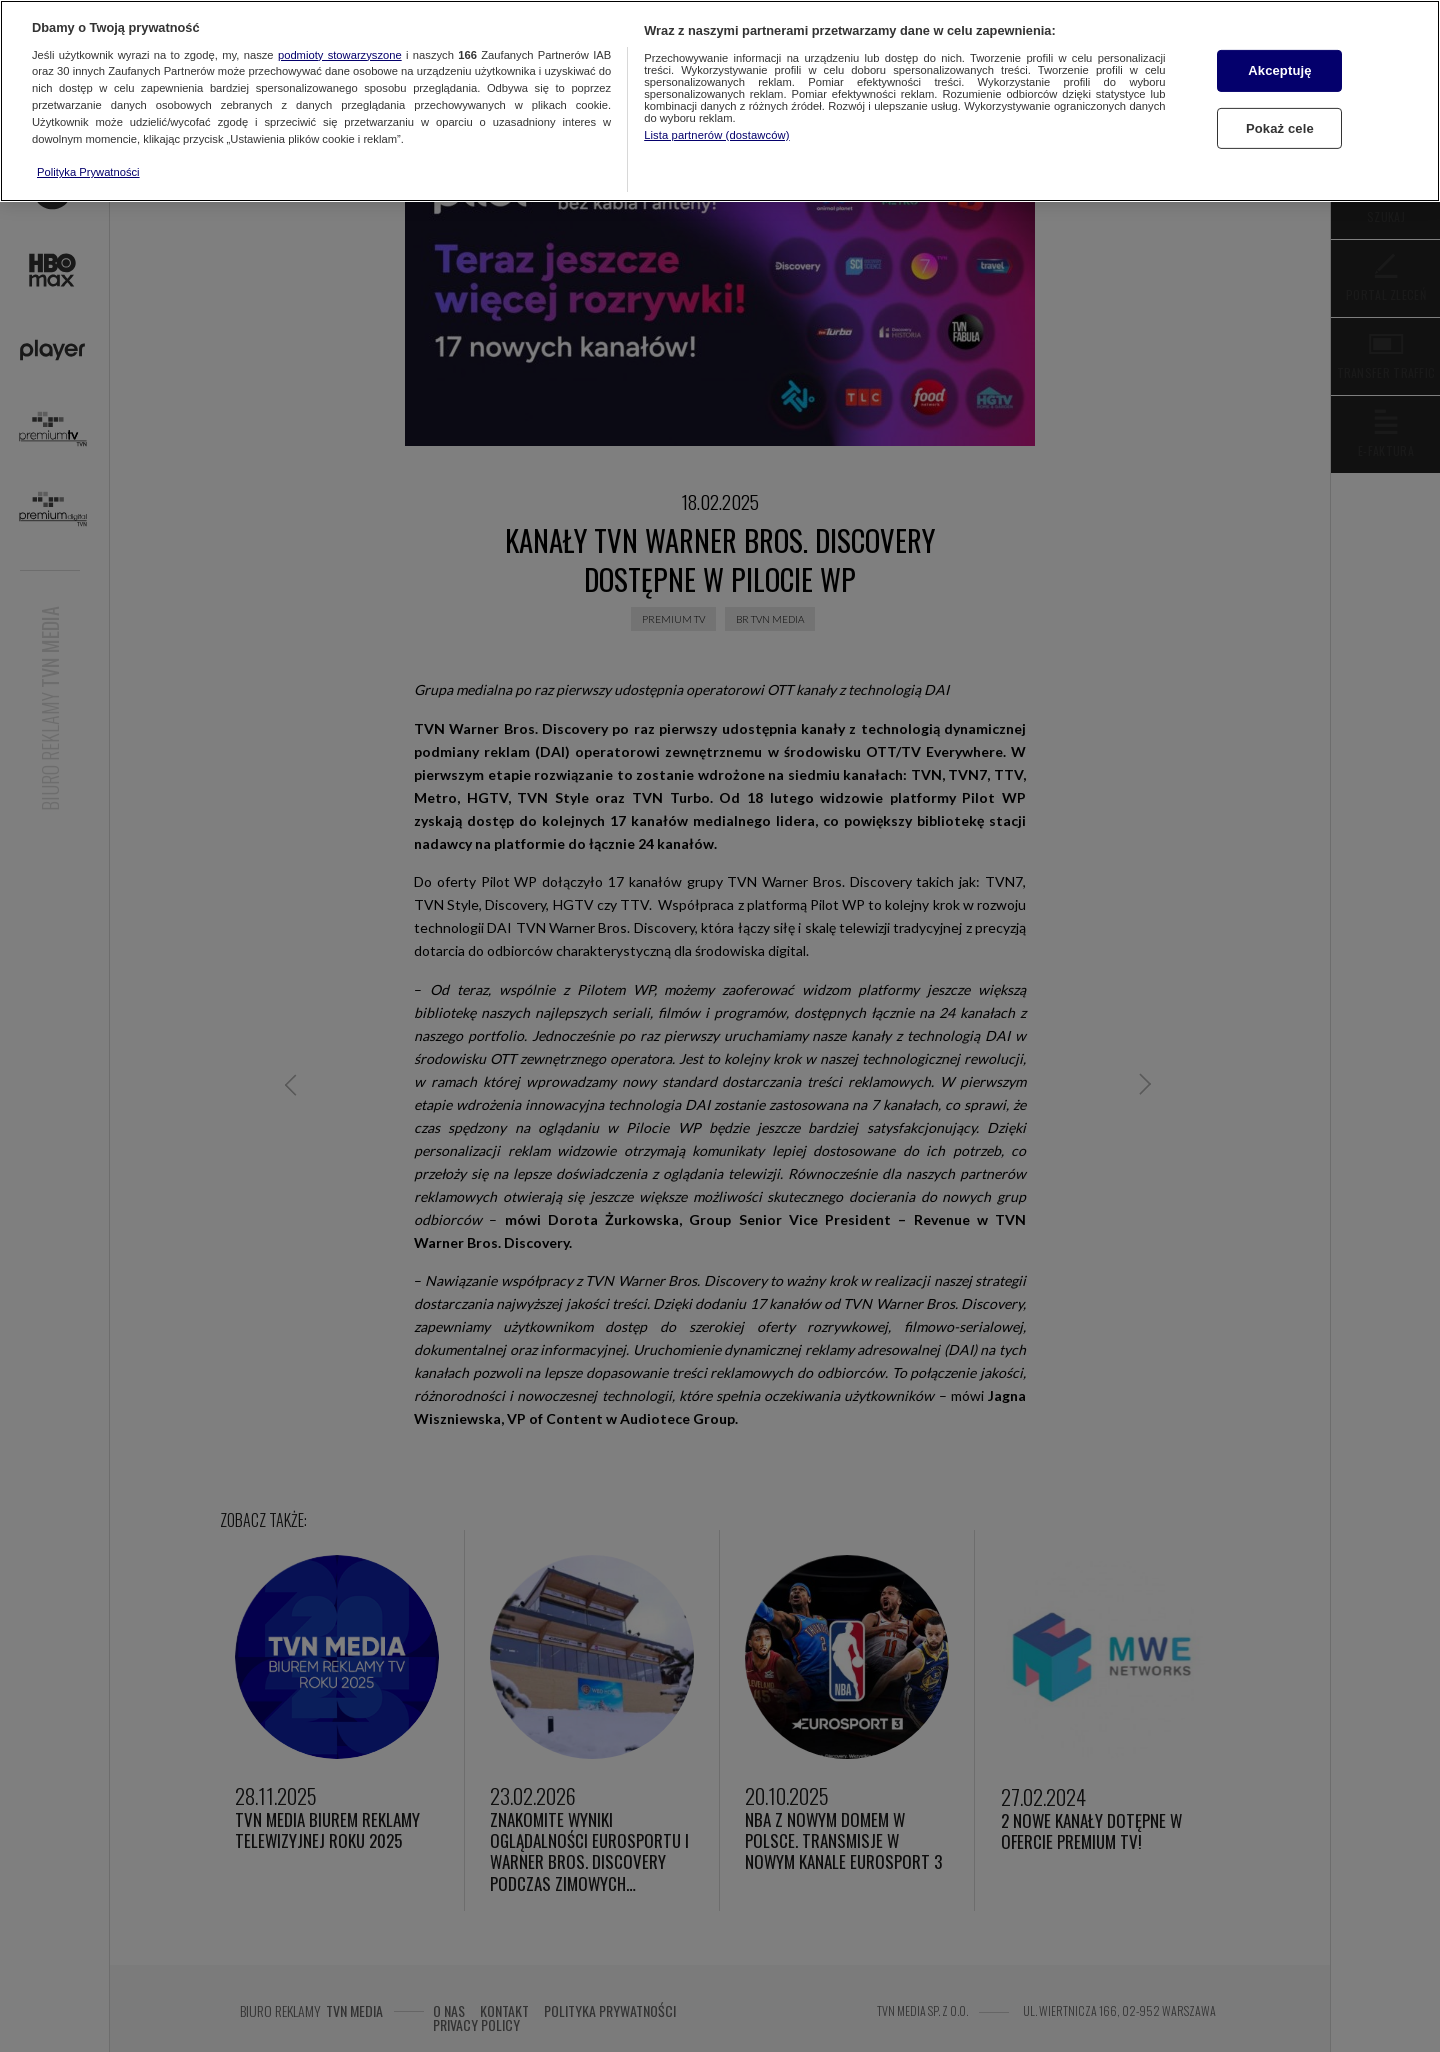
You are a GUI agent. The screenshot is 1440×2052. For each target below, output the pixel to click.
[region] (720, 101)
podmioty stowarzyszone (340, 55)
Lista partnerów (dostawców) (716, 135)
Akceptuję (1279, 70)
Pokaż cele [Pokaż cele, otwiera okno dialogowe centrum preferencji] (1280, 128)
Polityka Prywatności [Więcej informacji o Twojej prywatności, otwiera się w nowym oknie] (88, 172)
